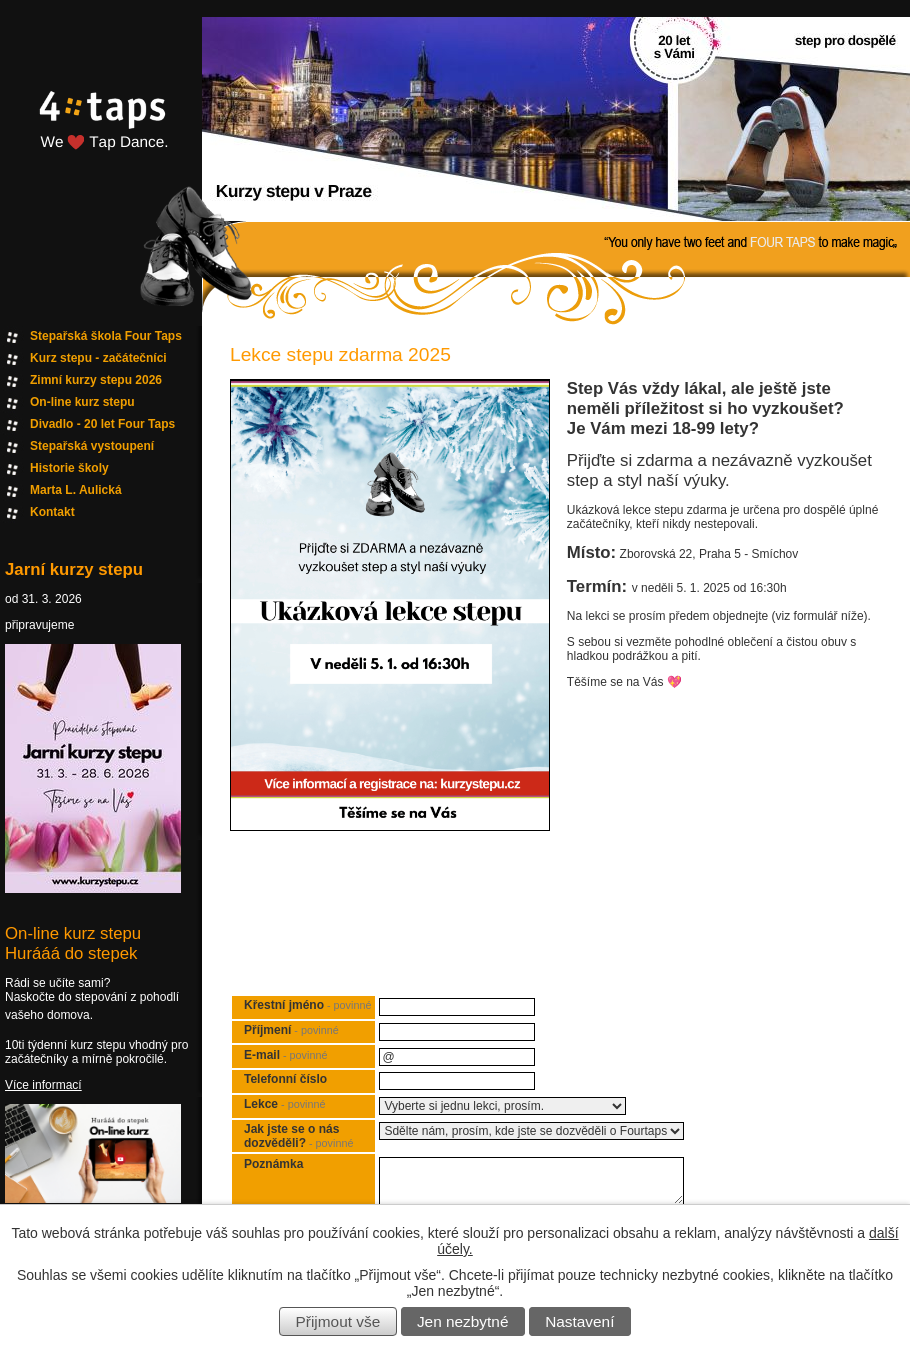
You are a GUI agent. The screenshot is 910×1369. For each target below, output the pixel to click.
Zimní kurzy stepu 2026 (96, 380)
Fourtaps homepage (100, 143)
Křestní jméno (307, 1005)
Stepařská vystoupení (92, 446)
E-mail (285, 1055)
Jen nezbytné (463, 1321)
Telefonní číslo (285, 1079)
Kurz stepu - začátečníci (98, 358)
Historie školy (69, 468)
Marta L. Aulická (76, 490)
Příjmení (291, 1030)
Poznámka (273, 1164)
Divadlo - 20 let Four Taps (102, 424)
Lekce (284, 1104)
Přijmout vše (338, 1321)
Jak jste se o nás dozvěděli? (298, 1136)
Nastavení (579, 1321)
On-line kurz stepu (82, 402)
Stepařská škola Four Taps (106, 336)
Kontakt (52, 512)
